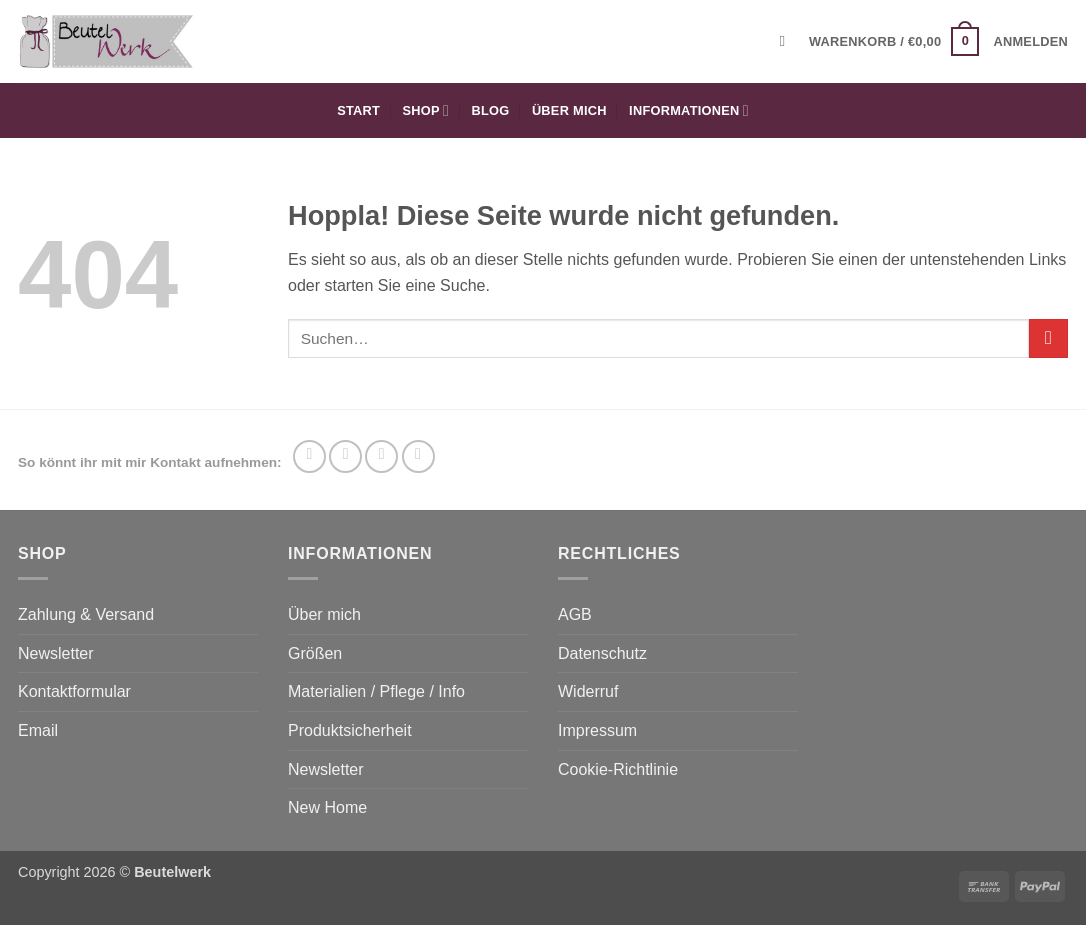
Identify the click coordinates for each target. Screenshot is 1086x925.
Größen (315, 653)
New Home (327, 807)
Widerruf (588, 691)
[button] (894, 42)
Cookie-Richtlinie (618, 769)
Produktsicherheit (350, 730)
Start (358, 110)
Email (38, 730)
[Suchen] (787, 41)
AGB (575, 614)
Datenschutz (602, 653)
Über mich (569, 110)
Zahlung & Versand (86, 614)
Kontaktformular (74, 691)
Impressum (597, 730)
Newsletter (56, 653)
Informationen (689, 110)
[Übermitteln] (1048, 338)
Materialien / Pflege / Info (376, 691)
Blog (491, 110)
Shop (426, 110)
